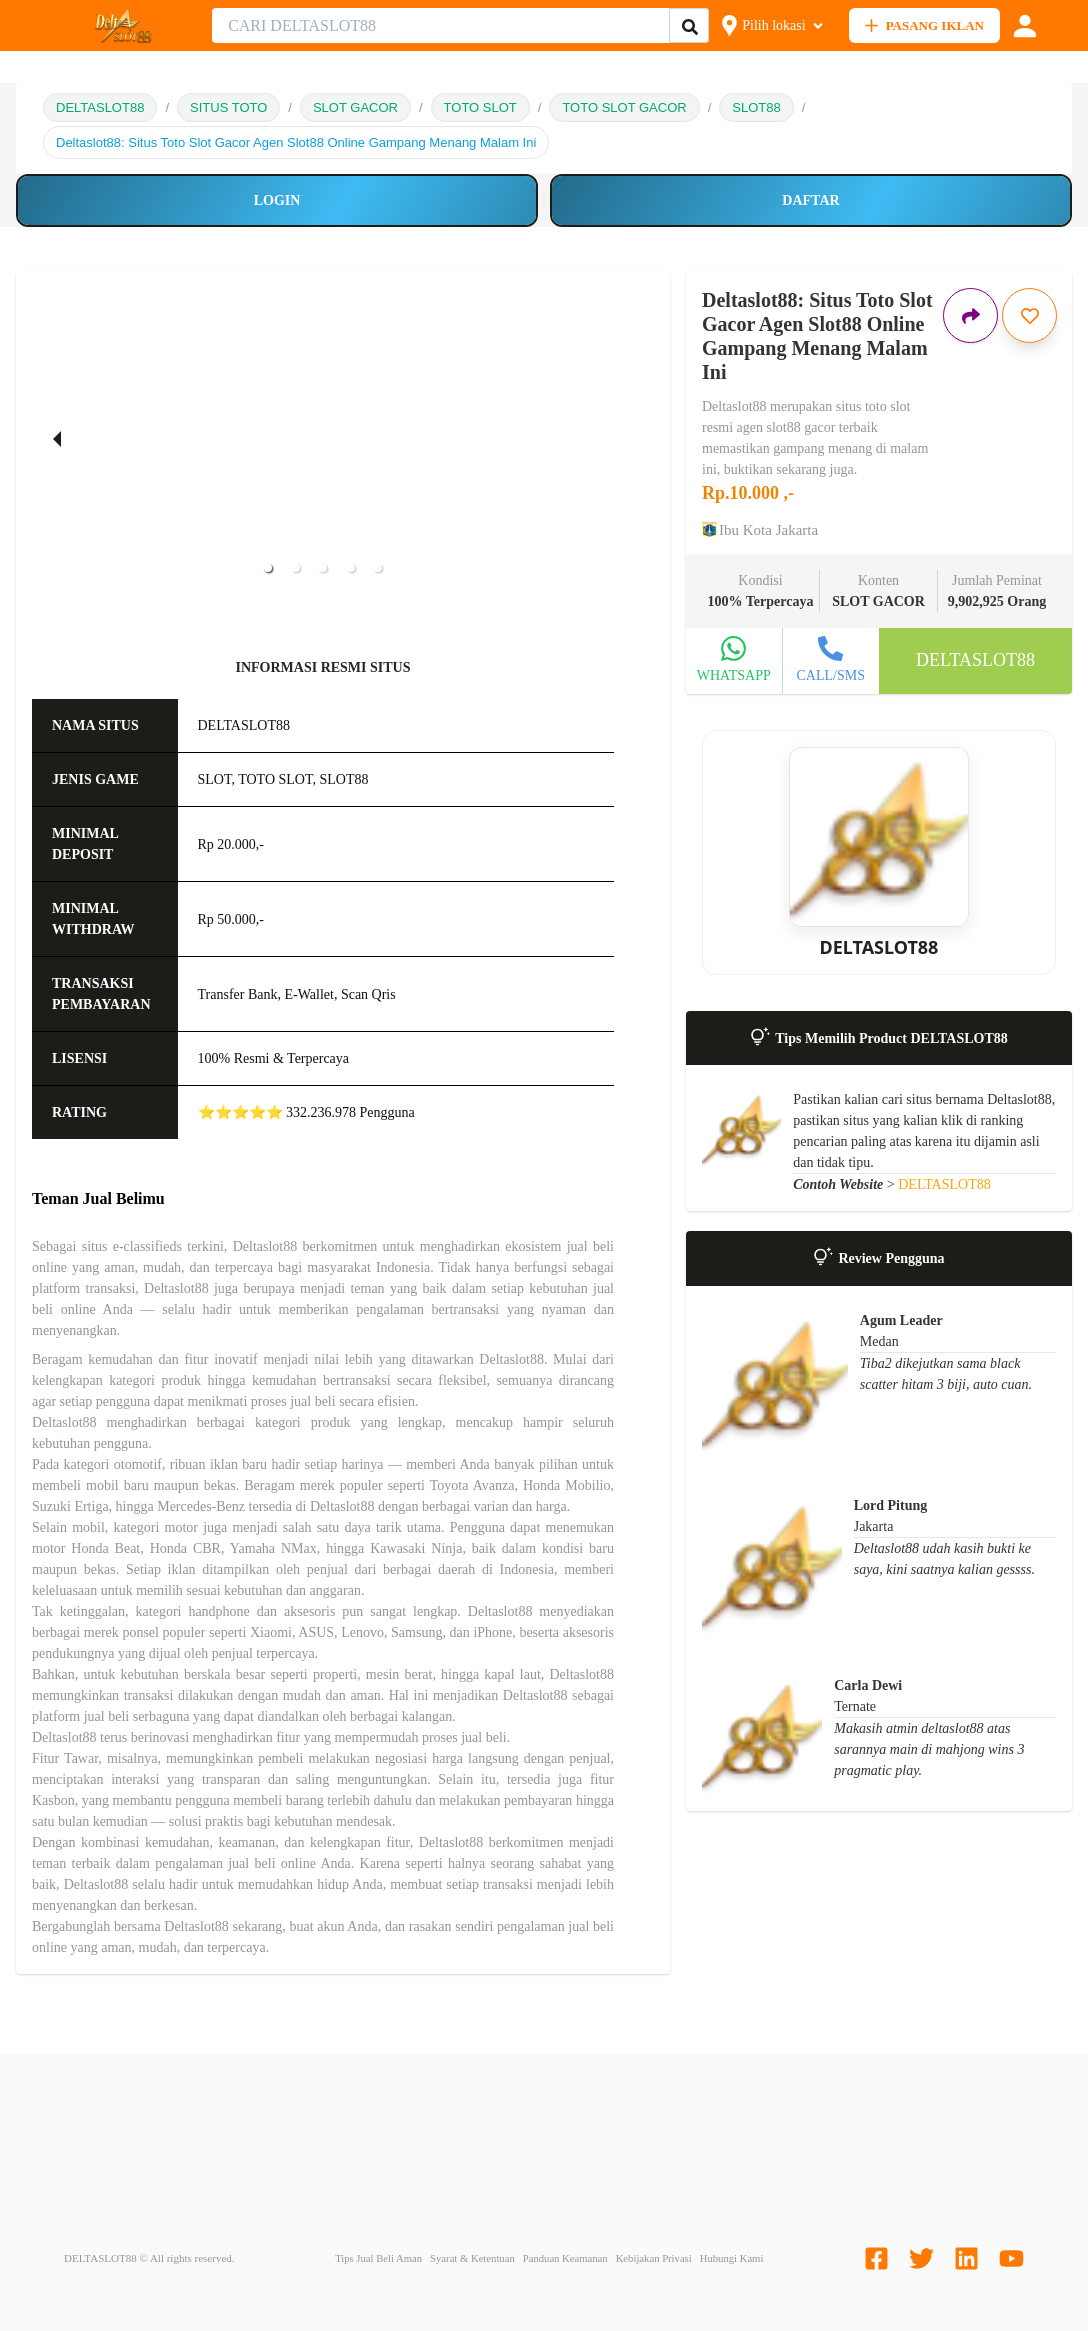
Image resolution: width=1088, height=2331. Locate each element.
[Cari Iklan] (690, 26)
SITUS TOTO (228, 107)
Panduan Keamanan (565, 2258)
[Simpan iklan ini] (1029, 315)
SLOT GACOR (355, 107)
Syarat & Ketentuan (472, 2258)
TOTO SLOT (480, 107)
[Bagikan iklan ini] (970, 315)
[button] (268, 568)
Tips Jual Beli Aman (378, 2258)
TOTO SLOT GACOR (624, 107)
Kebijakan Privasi (654, 2258)
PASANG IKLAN (924, 25)
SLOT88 (756, 107)
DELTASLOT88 (100, 107)
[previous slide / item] (57, 438)
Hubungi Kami (732, 2258)
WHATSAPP (734, 675)
